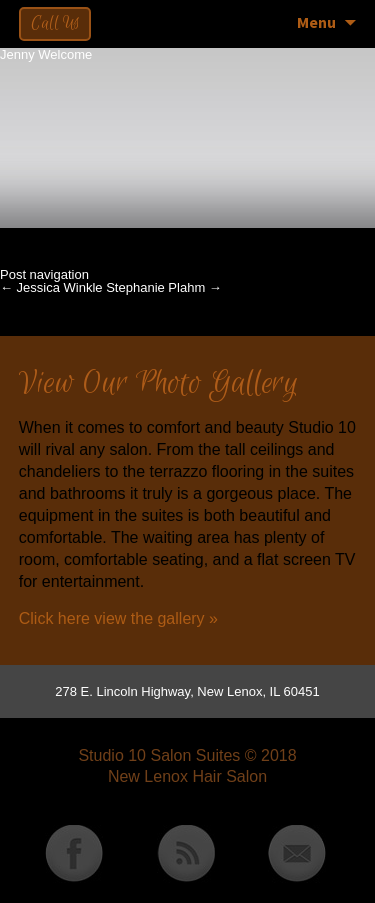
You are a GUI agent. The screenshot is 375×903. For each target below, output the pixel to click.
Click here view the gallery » (118, 618)
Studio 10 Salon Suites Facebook (74, 854)
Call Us (55, 23)
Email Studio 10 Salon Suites (297, 854)
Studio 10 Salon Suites (159, 755)
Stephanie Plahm (164, 287)
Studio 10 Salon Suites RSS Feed (186, 854)
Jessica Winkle (51, 287)
